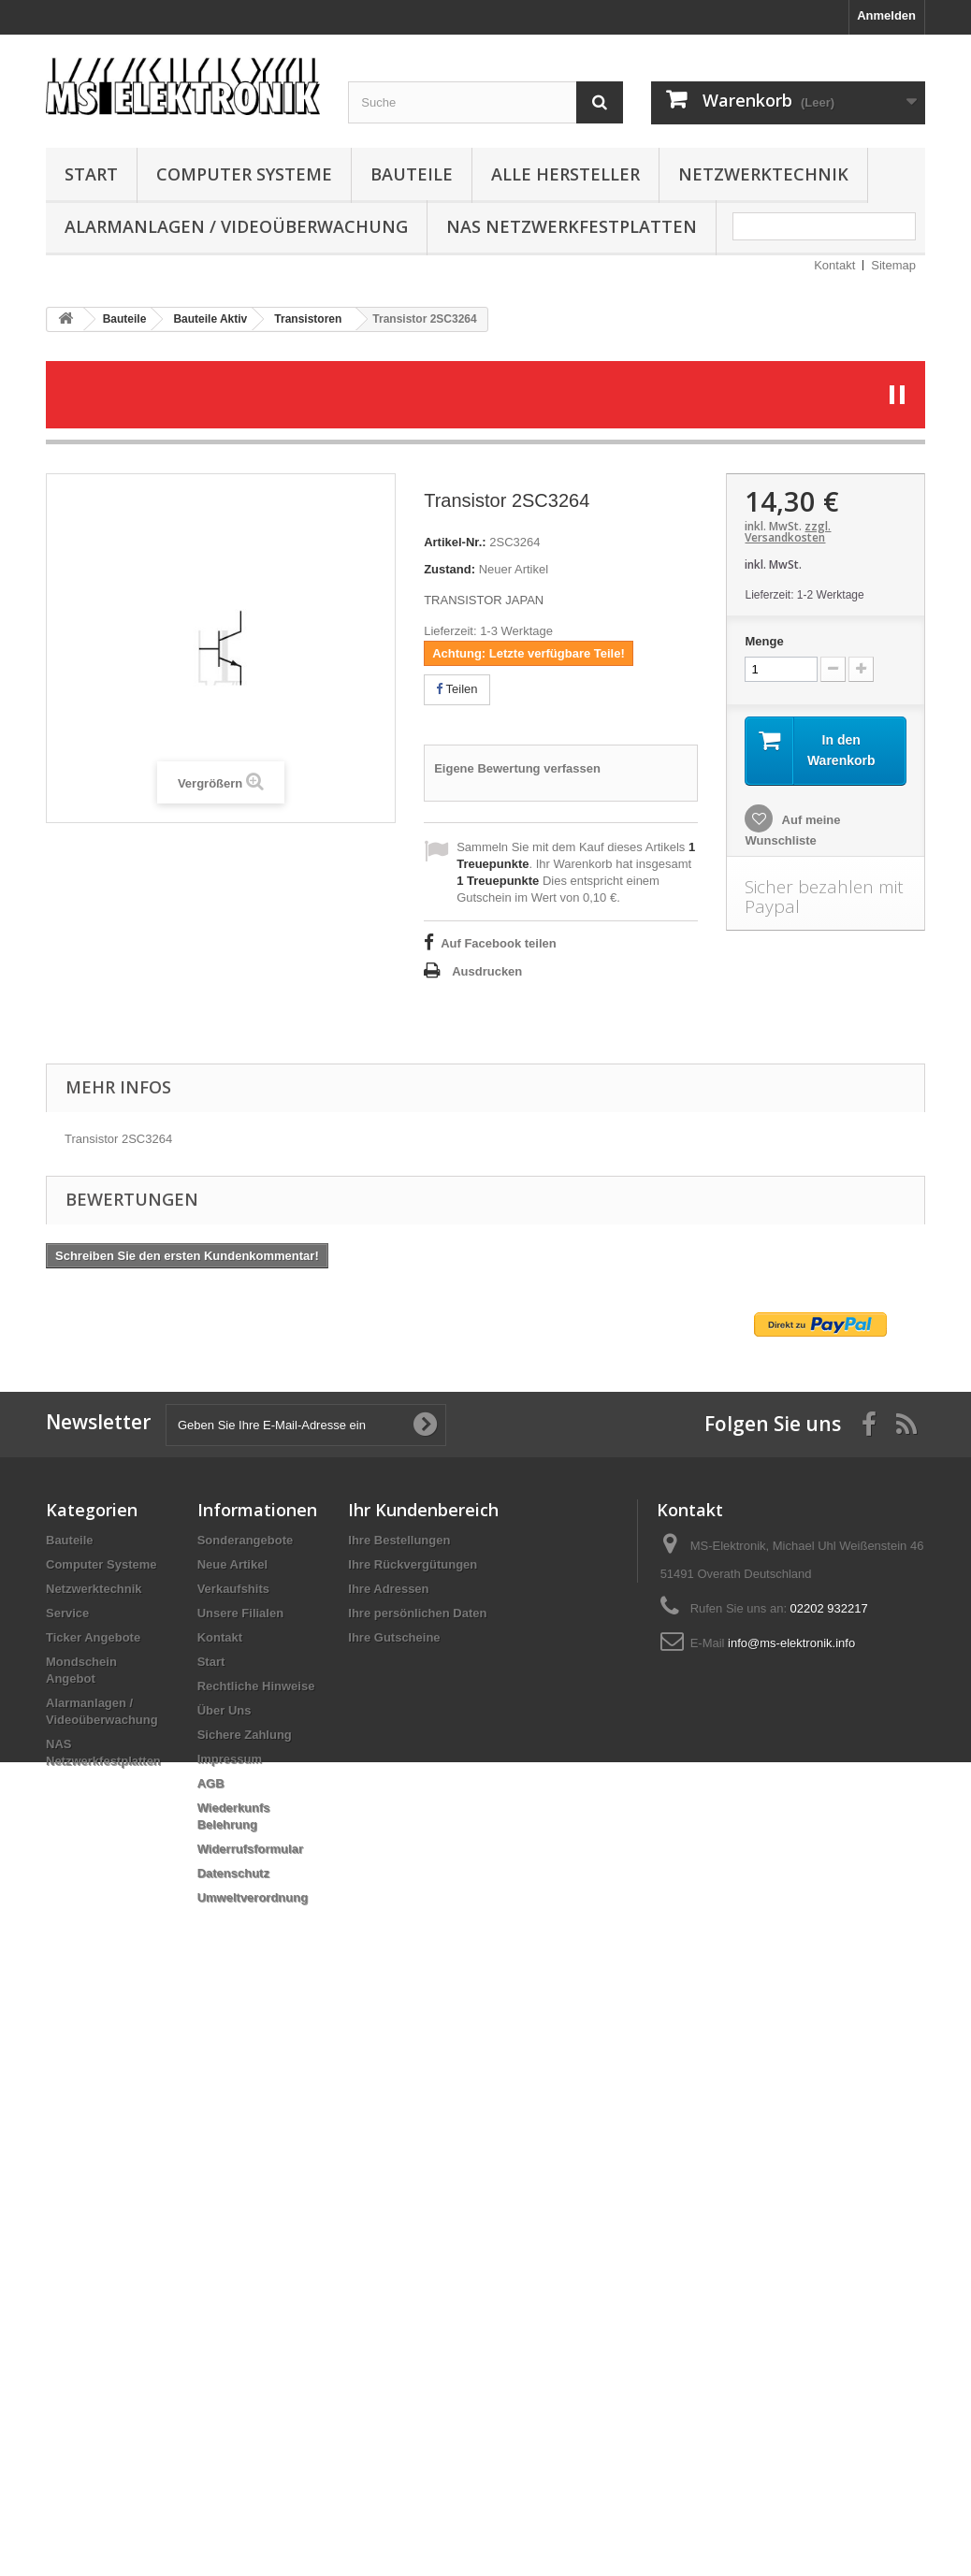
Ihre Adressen (388, 1589)
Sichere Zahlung (244, 1735)
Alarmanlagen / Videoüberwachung (236, 226)
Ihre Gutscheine (394, 1637)
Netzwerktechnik (763, 174)
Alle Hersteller (565, 174)
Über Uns (224, 1710)
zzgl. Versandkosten (788, 531)
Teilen (456, 689)
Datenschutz (233, 1873)
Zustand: (449, 569)
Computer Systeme (244, 174)
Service (67, 1613)
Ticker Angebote (93, 1637)
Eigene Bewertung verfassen (517, 768)
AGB (211, 1783)
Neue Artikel (232, 1564)
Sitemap (893, 265)
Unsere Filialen (240, 1613)
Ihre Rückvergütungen (412, 1564)
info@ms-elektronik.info (791, 1643)
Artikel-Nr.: (455, 542)
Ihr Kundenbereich (423, 1509)
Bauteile (411, 174)
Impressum (229, 1759)
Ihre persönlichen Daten (417, 1613)
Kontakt (834, 265)
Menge (764, 641)
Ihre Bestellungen (399, 1540)
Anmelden (886, 15)
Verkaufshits (233, 1589)
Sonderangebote (245, 1540)
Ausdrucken (487, 971)
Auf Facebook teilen (499, 943)
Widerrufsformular (250, 1849)
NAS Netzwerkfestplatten (571, 226)
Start (91, 174)
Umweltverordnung (252, 1897)
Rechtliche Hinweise (256, 1686)
